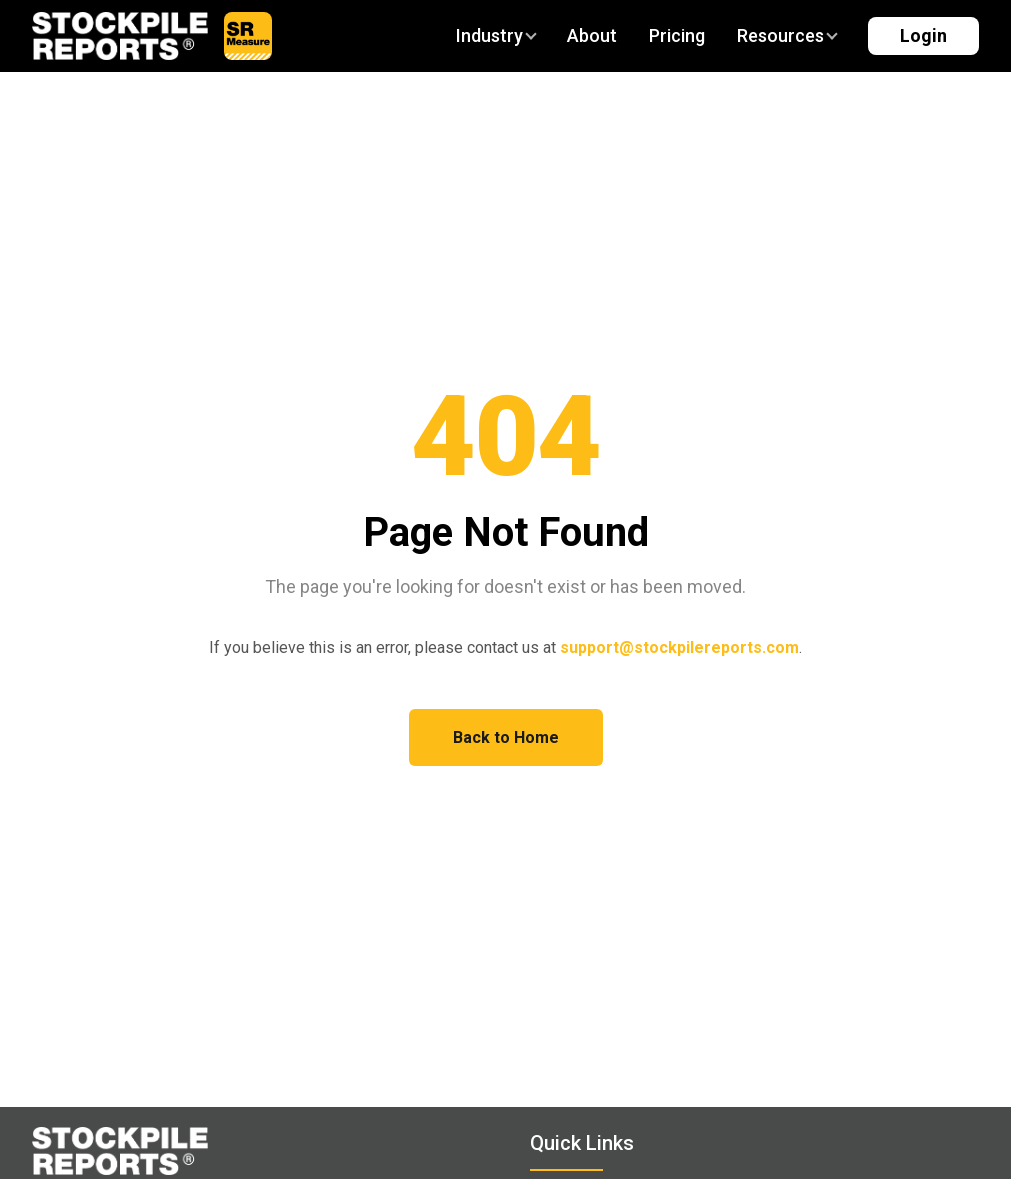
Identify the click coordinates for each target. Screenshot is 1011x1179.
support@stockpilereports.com (679, 647)
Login (923, 35)
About (592, 35)
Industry (495, 35)
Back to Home (506, 737)
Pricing (677, 35)
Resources (786, 35)
